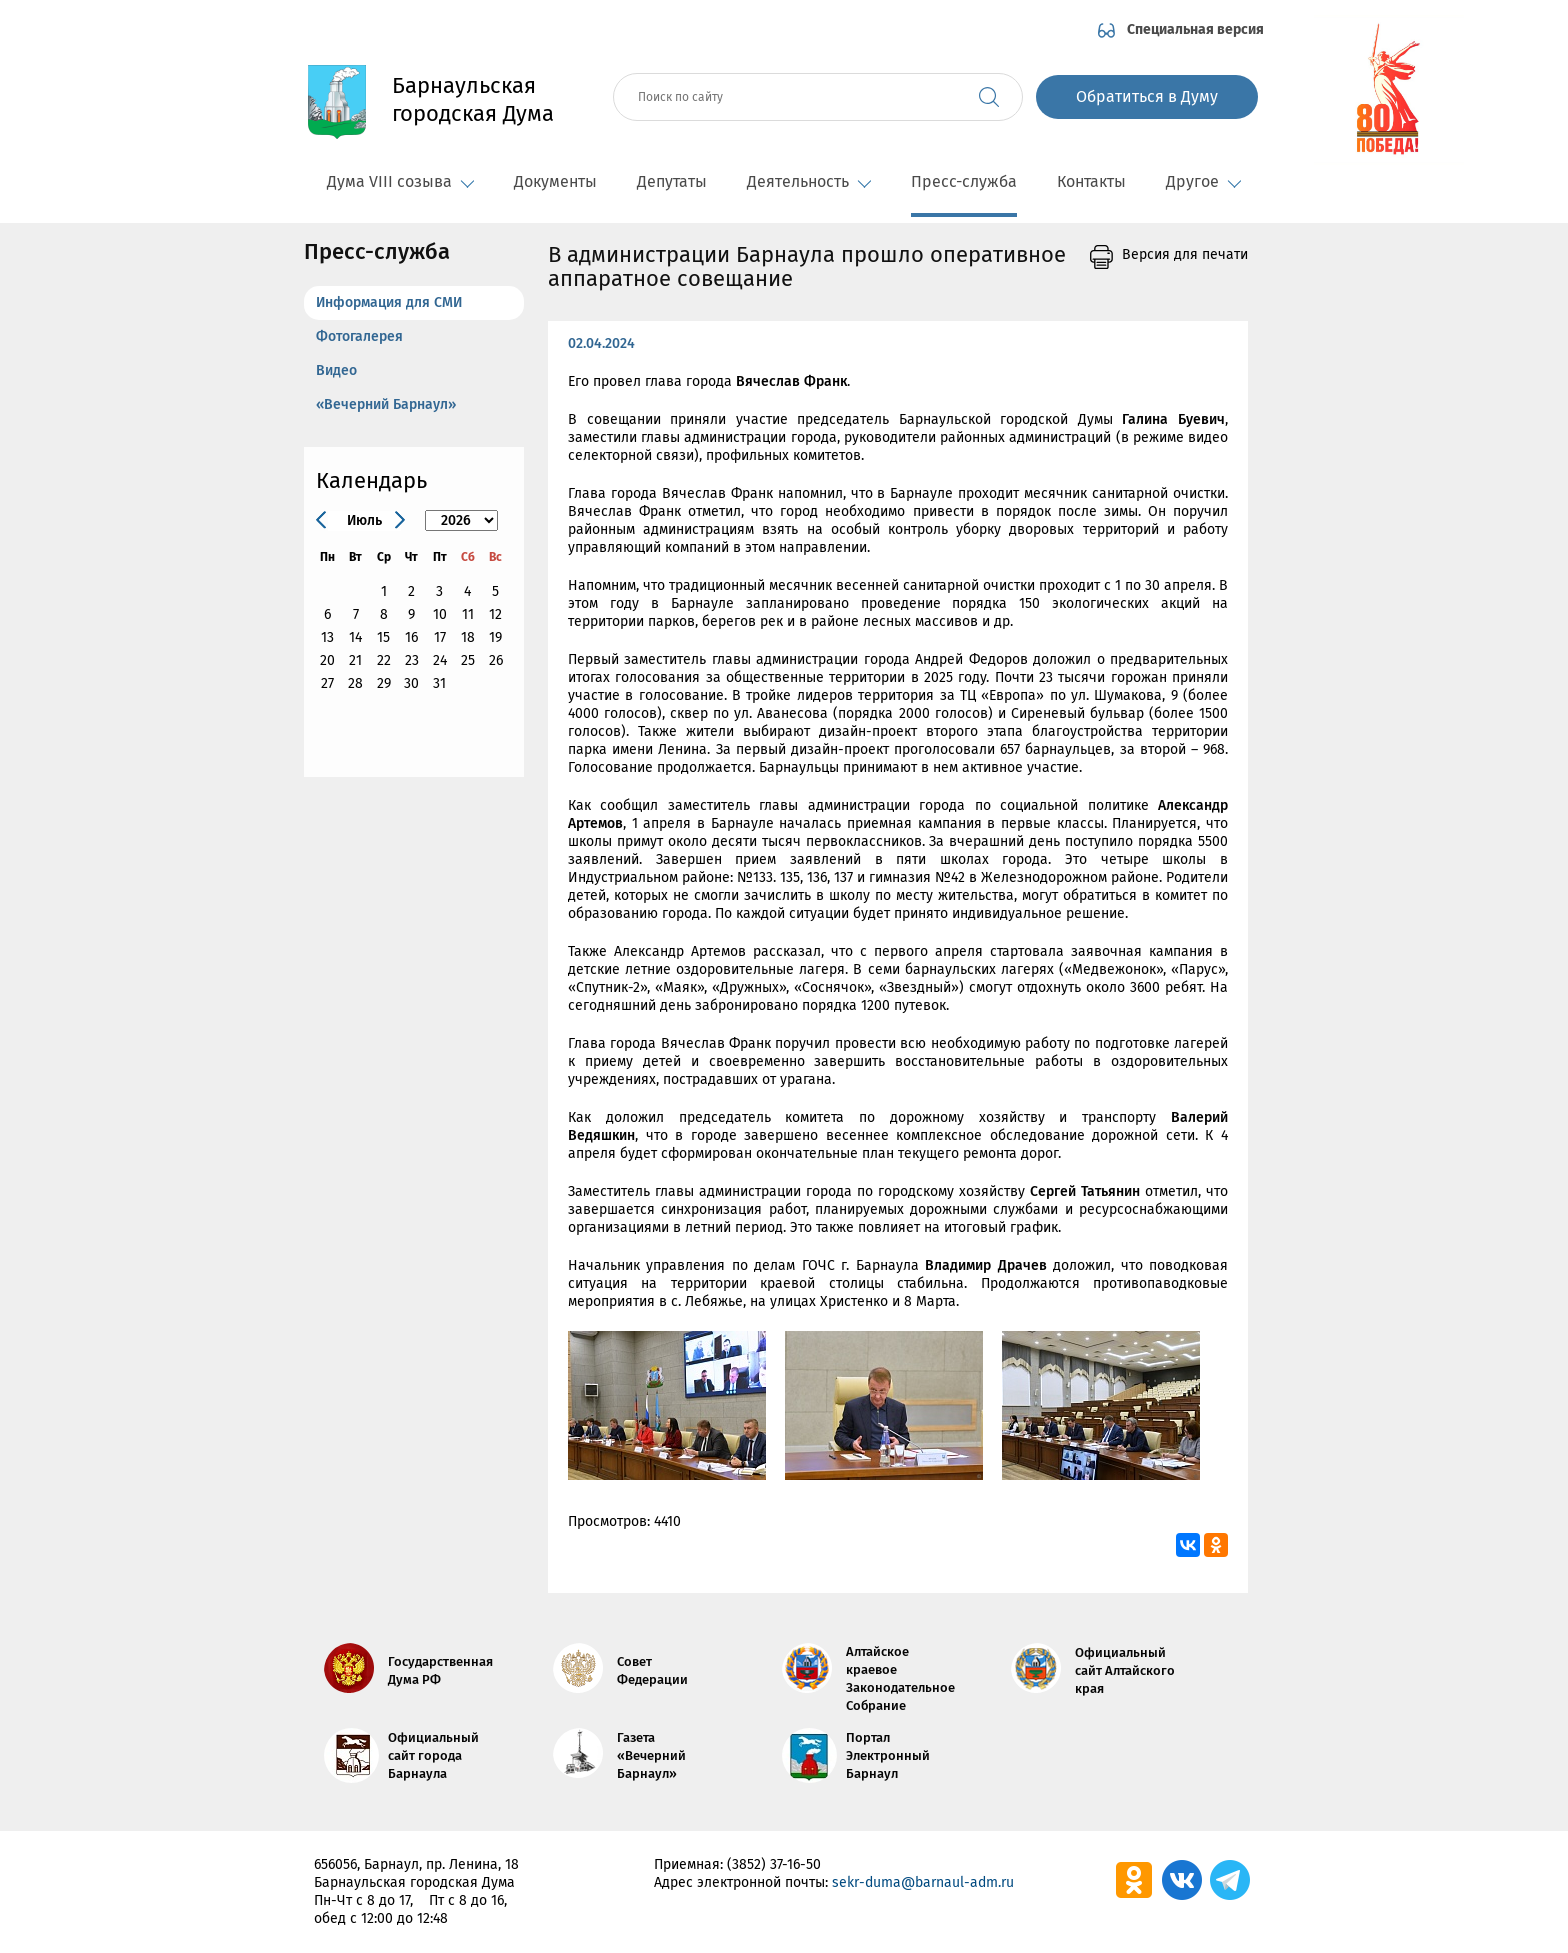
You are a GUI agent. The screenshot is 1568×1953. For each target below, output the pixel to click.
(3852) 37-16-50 (774, 1864)
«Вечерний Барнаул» (386, 404)
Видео (336, 370)
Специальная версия (1195, 29)
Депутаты (672, 181)
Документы (555, 181)
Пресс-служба (964, 181)
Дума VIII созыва (400, 181)
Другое (1203, 181)
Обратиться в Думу (1147, 96)
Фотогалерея (359, 336)
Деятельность (809, 181)
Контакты (1091, 181)
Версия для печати (1185, 255)
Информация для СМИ (389, 302)
